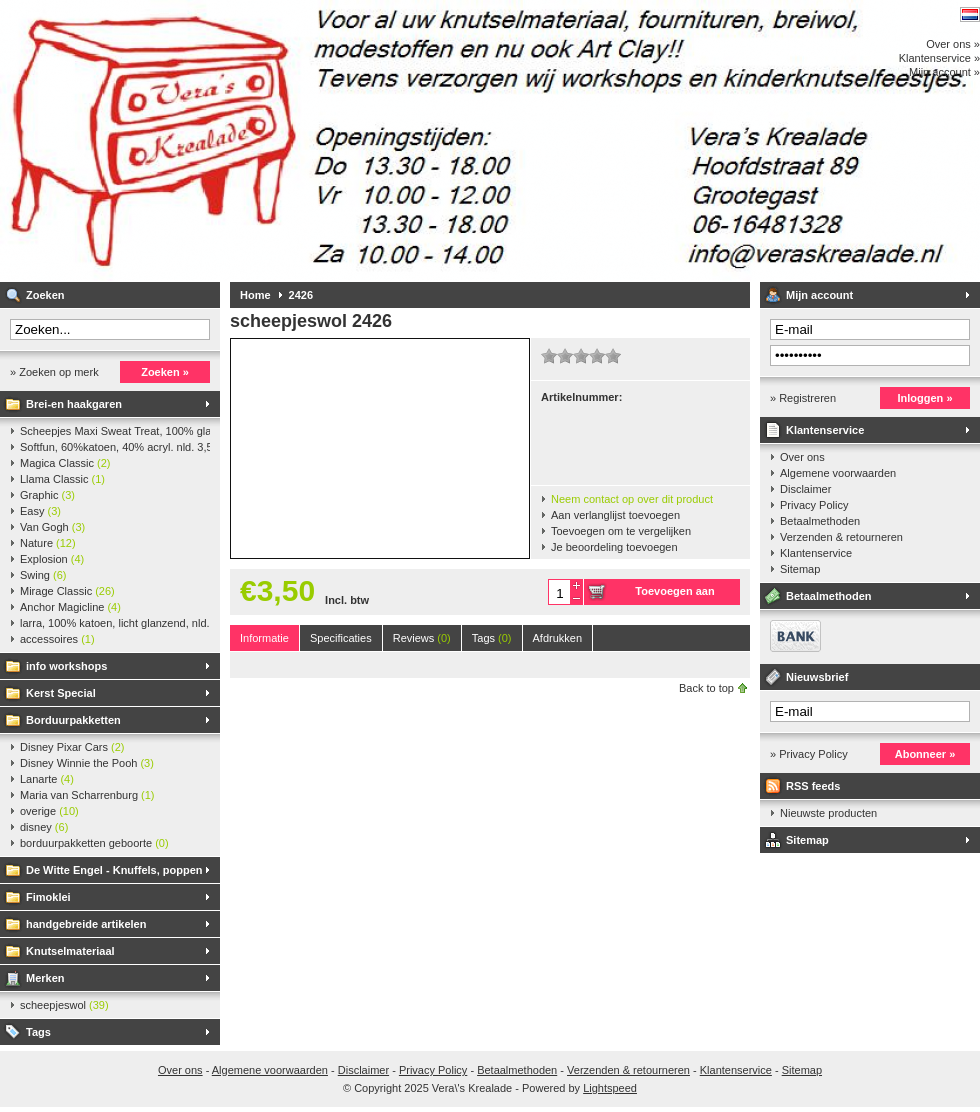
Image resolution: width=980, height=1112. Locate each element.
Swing (43, 575)
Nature (48, 543)
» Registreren (803, 398)
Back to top (706, 688)
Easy (40, 511)
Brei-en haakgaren (74, 404)
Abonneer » (925, 754)
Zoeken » (165, 372)
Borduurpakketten (73, 720)
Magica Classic (65, 463)
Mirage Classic (67, 591)
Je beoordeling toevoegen (614, 547)
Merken (45, 978)
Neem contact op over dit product (632, 499)
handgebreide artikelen (86, 924)
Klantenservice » (939, 58)
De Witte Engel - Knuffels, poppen (114, 870)
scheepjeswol (64, 1005)
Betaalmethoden (820, 521)
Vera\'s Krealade (265, 140)
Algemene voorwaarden (838, 473)
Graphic (47, 495)
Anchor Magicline (70, 607)
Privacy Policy (814, 505)
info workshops (66, 666)
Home (255, 295)
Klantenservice (825, 430)
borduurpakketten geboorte (94, 843)
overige (49, 811)
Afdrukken (558, 638)
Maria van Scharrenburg (87, 795)
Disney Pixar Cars (72, 747)
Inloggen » (925, 398)
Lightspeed (610, 1088)
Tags (38, 1032)
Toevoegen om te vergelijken (621, 531)
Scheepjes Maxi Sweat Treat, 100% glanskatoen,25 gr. (115, 431)
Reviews (422, 638)
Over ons (802, 457)
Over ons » (953, 44)
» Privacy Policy (809, 754)
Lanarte (47, 779)
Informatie (264, 638)
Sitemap (800, 569)
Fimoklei (48, 897)
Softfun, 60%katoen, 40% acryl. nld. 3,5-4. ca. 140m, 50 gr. (115, 447)
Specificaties (341, 638)
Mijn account (819, 295)
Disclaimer (805, 489)
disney (44, 827)
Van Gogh (52, 527)
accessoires (57, 639)
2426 (301, 295)
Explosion (52, 559)
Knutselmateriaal (70, 951)
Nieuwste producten (828, 813)
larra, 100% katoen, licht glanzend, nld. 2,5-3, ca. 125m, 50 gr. (115, 623)
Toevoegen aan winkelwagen (674, 595)
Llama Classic (62, 479)
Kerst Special (61, 693)
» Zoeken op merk (54, 372)
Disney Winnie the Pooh (87, 763)
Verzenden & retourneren (841, 537)
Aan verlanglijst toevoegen (615, 515)
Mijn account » (944, 72)
